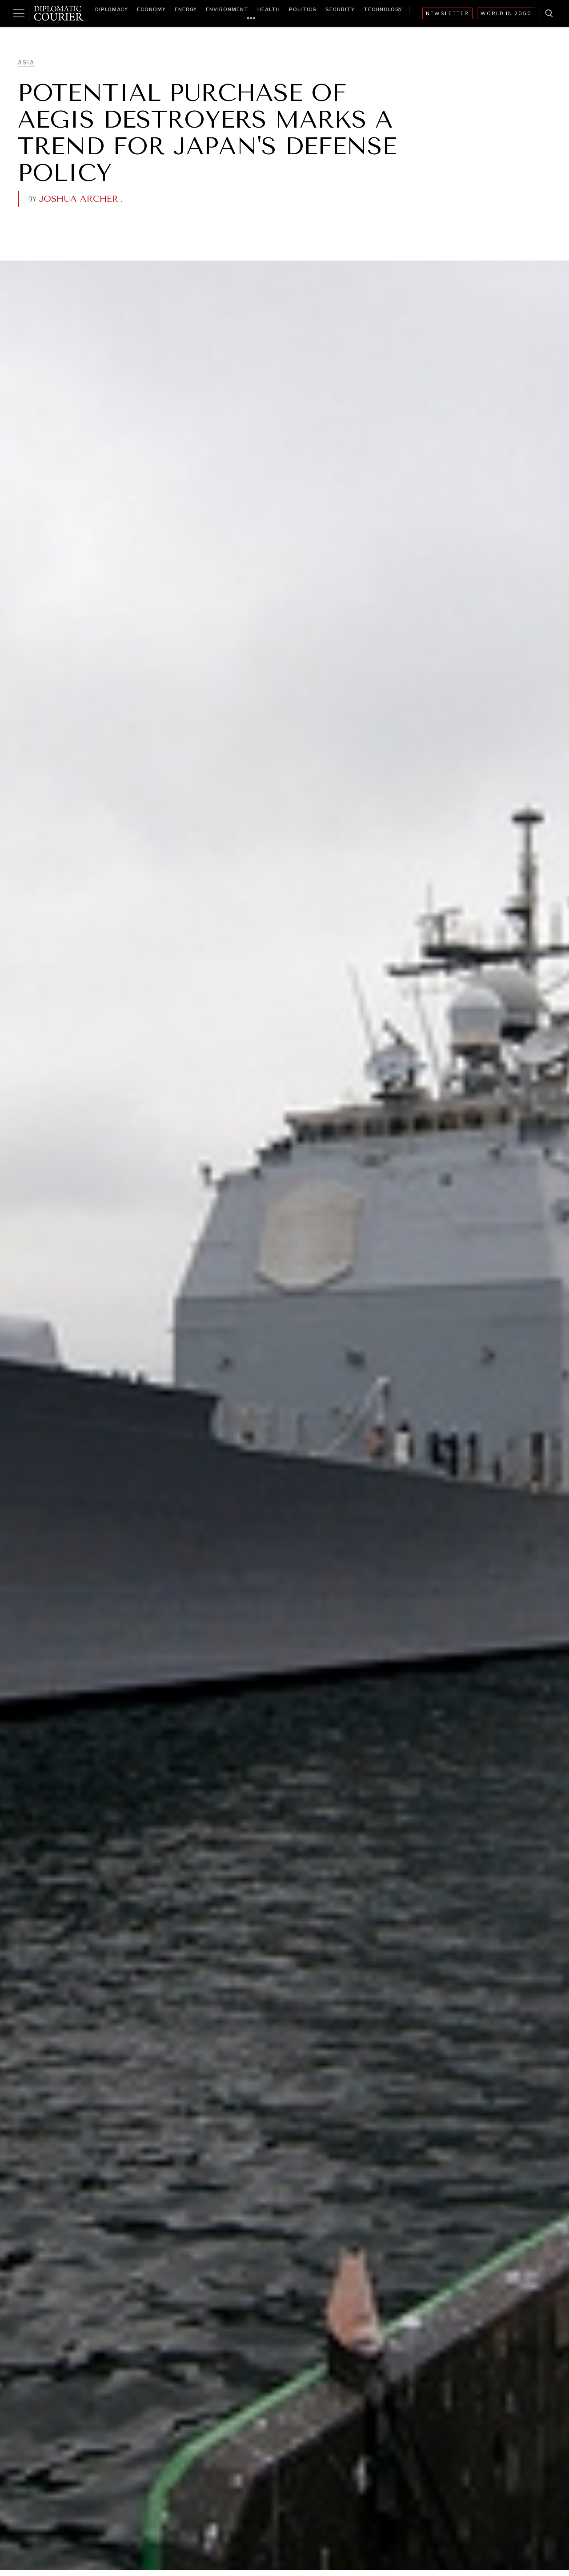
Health (268, 9)
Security (340, 9)
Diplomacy (111, 9)
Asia (26, 62)
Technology (383, 9)
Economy (151, 9)
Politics (303, 9)
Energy (186, 9)
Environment (227, 9)
